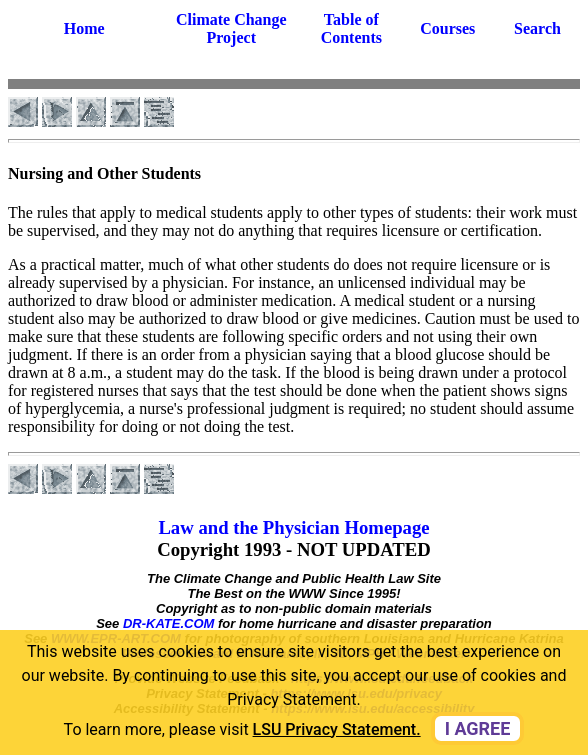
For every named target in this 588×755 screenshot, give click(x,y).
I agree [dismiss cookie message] (478, 728)
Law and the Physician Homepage (293, 527)
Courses (447, 28)
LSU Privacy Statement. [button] (337, 729)
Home (84, 28)
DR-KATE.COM (168, 623)
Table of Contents (351, 28)
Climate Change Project (231, 28)
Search (537, 28)
